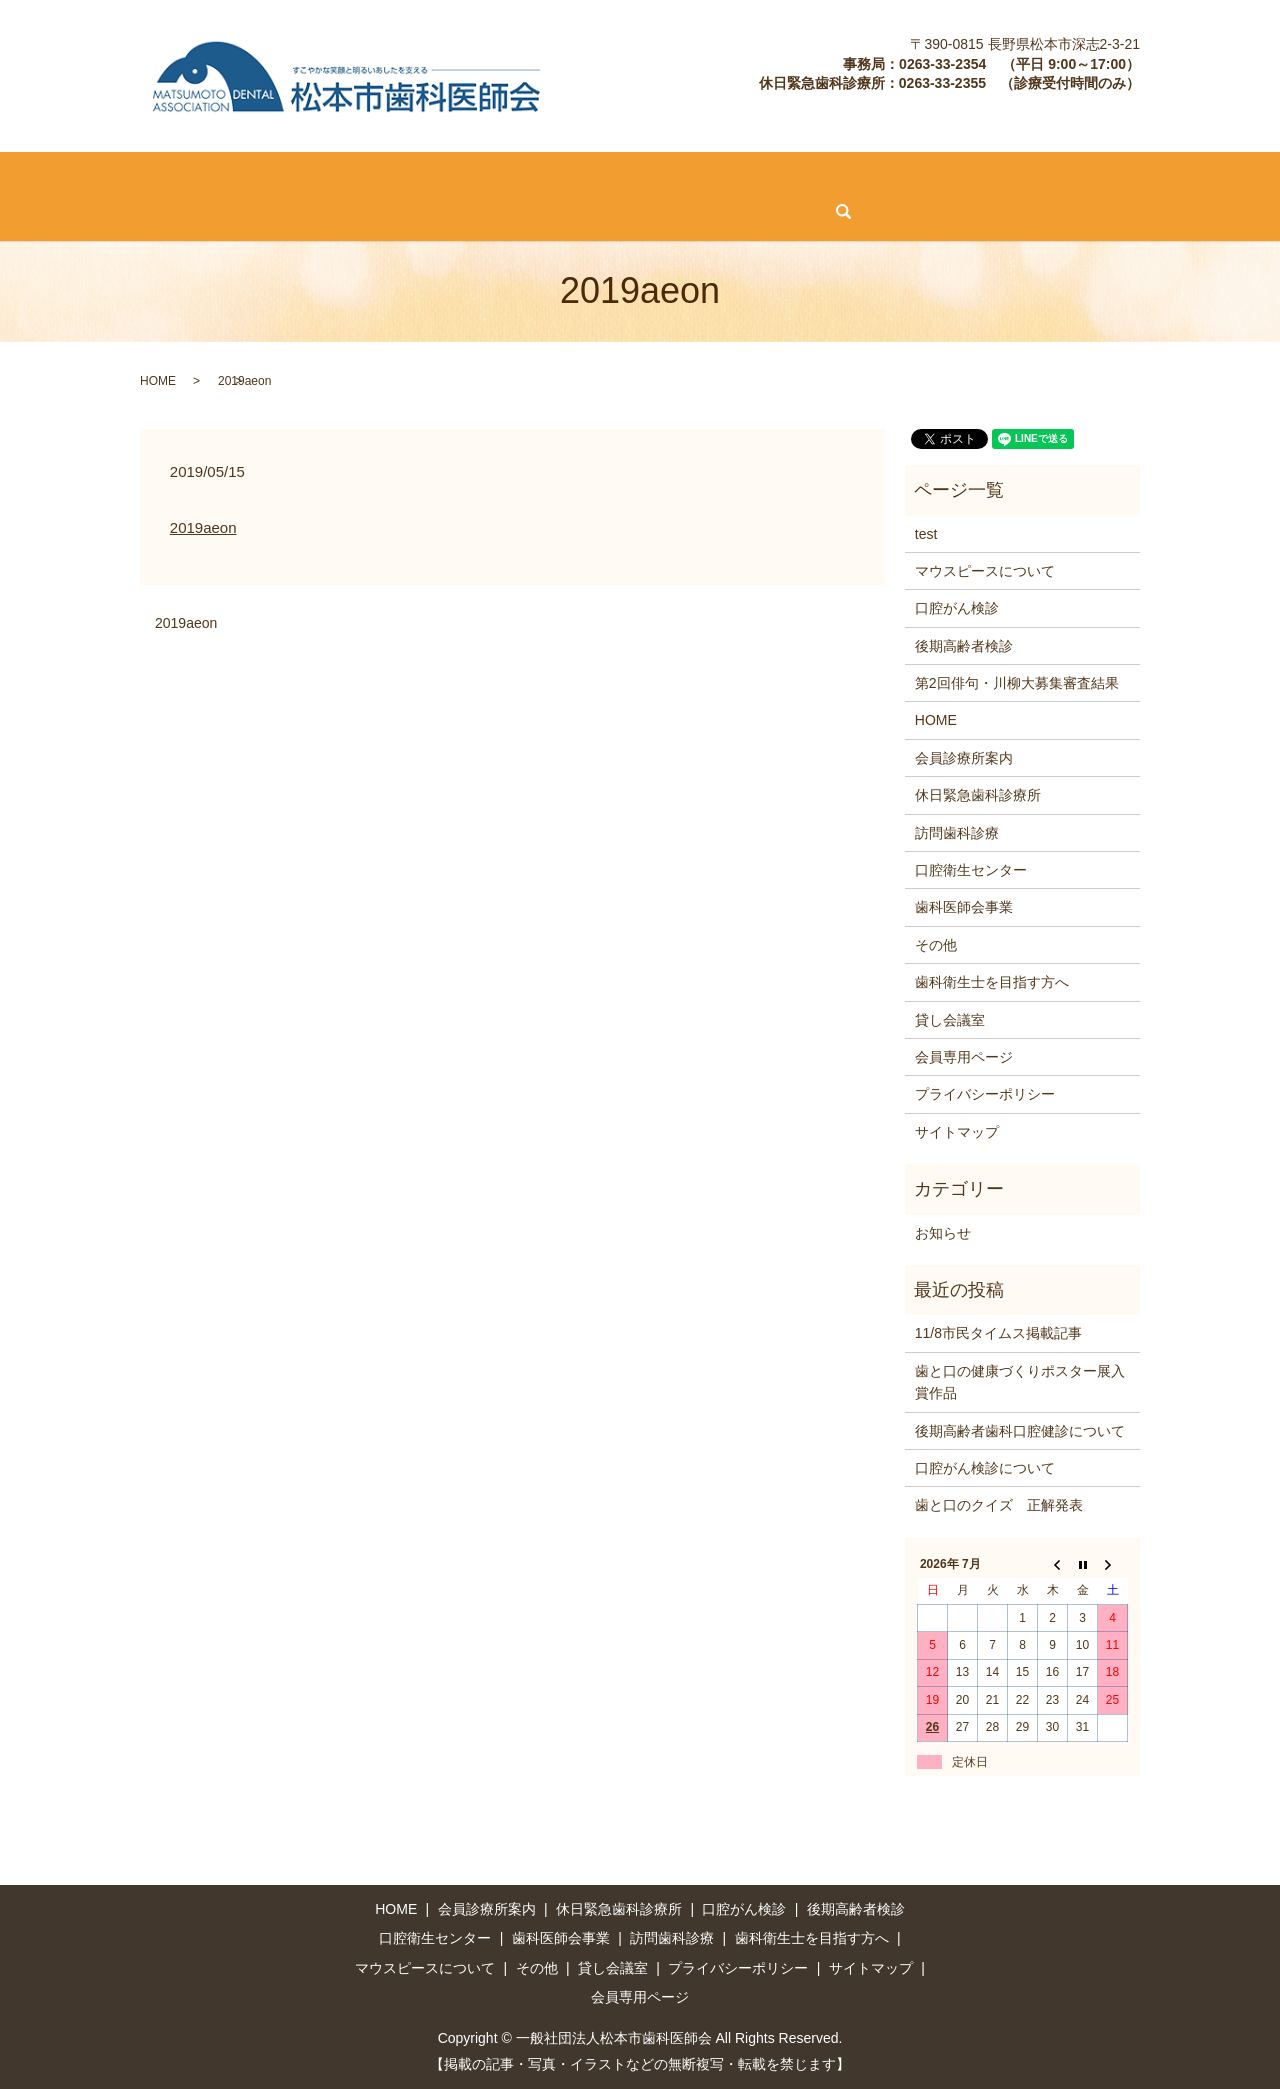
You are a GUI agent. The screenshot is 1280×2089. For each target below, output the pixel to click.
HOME (38, 176)
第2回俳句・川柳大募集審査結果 (1017, 682)
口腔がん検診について (985, 1467)
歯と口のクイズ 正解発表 (999, 1504)
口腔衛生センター (806, 176)
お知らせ (943, 1231)
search (516, 211)
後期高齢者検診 (550, 176)
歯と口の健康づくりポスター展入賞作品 (1020, 1380)
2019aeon (203, 526)
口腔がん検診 (426, 176)
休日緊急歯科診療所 (287, 176)
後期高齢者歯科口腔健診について (1020, 1429)
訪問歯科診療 (675, 176)
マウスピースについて (87, 210)
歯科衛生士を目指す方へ (1105, 176)
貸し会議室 (301, 210)
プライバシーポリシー (985, 1093)
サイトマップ (957, 1130)
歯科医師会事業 (945, 176)
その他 (211, 210)
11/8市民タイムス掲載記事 (998, 1332)
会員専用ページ (419, 210)
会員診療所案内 (141, 176)
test (926, 532)
